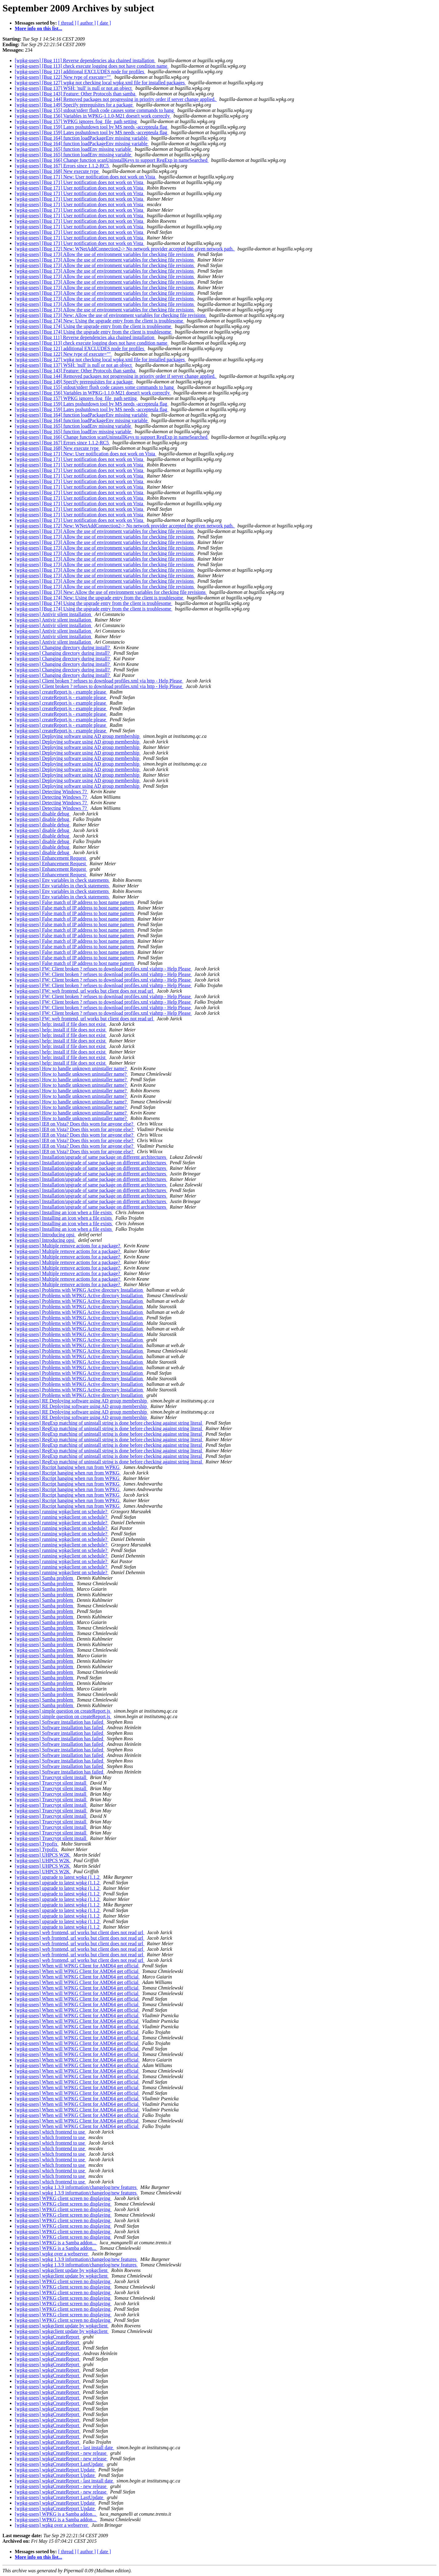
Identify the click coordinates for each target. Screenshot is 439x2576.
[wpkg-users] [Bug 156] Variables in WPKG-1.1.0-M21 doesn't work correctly (93, 115)
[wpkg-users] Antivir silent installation (53, 614)
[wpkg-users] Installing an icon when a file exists (64, 1212)
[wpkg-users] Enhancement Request (51, 858)
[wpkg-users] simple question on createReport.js (63, 1711)
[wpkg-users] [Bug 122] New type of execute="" (63, 77)
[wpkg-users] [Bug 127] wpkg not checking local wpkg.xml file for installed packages (100, 82)
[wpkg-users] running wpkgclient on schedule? (61, 1511)
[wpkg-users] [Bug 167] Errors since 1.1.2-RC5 (62, 165)
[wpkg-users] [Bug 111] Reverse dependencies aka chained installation (85, 60)
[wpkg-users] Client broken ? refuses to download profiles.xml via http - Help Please (99, 680)
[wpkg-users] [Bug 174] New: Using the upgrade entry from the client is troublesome (99, 320)
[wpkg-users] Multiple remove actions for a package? (68, 1245)
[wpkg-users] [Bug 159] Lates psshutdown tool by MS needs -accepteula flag (91, 127)
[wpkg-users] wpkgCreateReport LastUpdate (59, 2464)
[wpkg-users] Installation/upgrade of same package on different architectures (91, 1157)
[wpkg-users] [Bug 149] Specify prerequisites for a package (74, 104)
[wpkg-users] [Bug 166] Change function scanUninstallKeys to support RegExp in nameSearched (112, 160)
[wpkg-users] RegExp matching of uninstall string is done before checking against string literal (109, 1423)
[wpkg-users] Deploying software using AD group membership (77, 736)
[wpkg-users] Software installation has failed (59, 1722)
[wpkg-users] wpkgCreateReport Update (55, 2469)
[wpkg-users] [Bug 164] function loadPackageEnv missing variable (82, 138)
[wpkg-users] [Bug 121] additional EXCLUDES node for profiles (80, 71)
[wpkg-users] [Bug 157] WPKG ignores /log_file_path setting (76, 121)
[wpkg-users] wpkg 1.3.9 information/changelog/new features (76, 2187)
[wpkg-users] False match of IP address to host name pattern (75, 902)
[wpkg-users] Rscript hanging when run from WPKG (68, 1467)
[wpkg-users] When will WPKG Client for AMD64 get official (77, 1965)
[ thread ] (67, 23)
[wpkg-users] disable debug (42, 813)
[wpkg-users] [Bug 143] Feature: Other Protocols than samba (75, 93)
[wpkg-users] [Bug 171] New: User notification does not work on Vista (85, 176)
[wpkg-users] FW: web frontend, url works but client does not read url (84, 991)
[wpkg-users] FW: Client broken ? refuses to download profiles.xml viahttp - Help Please (103, 968)
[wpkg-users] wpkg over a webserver (52, 2253)
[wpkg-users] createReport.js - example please (61, 691)
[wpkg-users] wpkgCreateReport (47, 2336)
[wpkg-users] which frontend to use (50, 2131)
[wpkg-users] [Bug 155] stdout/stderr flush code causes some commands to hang (95, 110)
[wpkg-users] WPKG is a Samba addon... (56, 2242)
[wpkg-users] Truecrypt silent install (51, 1777)
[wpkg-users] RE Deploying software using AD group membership (81, 1400)
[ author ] (87, 23)
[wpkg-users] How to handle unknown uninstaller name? (71, 1068)
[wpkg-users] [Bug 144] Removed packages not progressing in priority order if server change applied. (116, 99)
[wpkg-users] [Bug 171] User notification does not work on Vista (79, 182)
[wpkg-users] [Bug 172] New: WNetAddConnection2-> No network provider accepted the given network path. (125, 248)
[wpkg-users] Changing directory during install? (63, 647)
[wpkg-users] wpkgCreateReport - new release (61, 2453)
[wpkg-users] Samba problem (44, 1578)
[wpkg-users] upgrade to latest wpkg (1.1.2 (58, 1877)
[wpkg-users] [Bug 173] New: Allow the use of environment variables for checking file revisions (111, 315)
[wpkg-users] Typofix (37, 1843)
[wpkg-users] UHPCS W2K (43, 1855)
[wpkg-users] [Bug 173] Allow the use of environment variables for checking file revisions (105, 254)
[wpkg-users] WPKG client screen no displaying (63, 2198)
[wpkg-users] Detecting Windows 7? (51, 791)
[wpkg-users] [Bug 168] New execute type (57, 171)
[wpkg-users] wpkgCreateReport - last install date (64, 2447)
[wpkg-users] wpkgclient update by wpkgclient (62, 2270)
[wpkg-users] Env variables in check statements (62, 880)
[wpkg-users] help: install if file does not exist (61, 1024)
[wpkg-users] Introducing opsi (45, 1234)
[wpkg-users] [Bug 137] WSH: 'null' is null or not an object (74, 88)
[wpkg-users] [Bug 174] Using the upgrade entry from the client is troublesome (93, 326)
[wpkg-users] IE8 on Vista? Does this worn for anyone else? (75, 1123)
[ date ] (104, 23)
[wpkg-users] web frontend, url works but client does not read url (79, 1932)
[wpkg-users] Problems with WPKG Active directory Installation (79, 1290)
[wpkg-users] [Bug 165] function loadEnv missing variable (73, 149)
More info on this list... (38, 28)
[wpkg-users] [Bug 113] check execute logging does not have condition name (91, 66)
